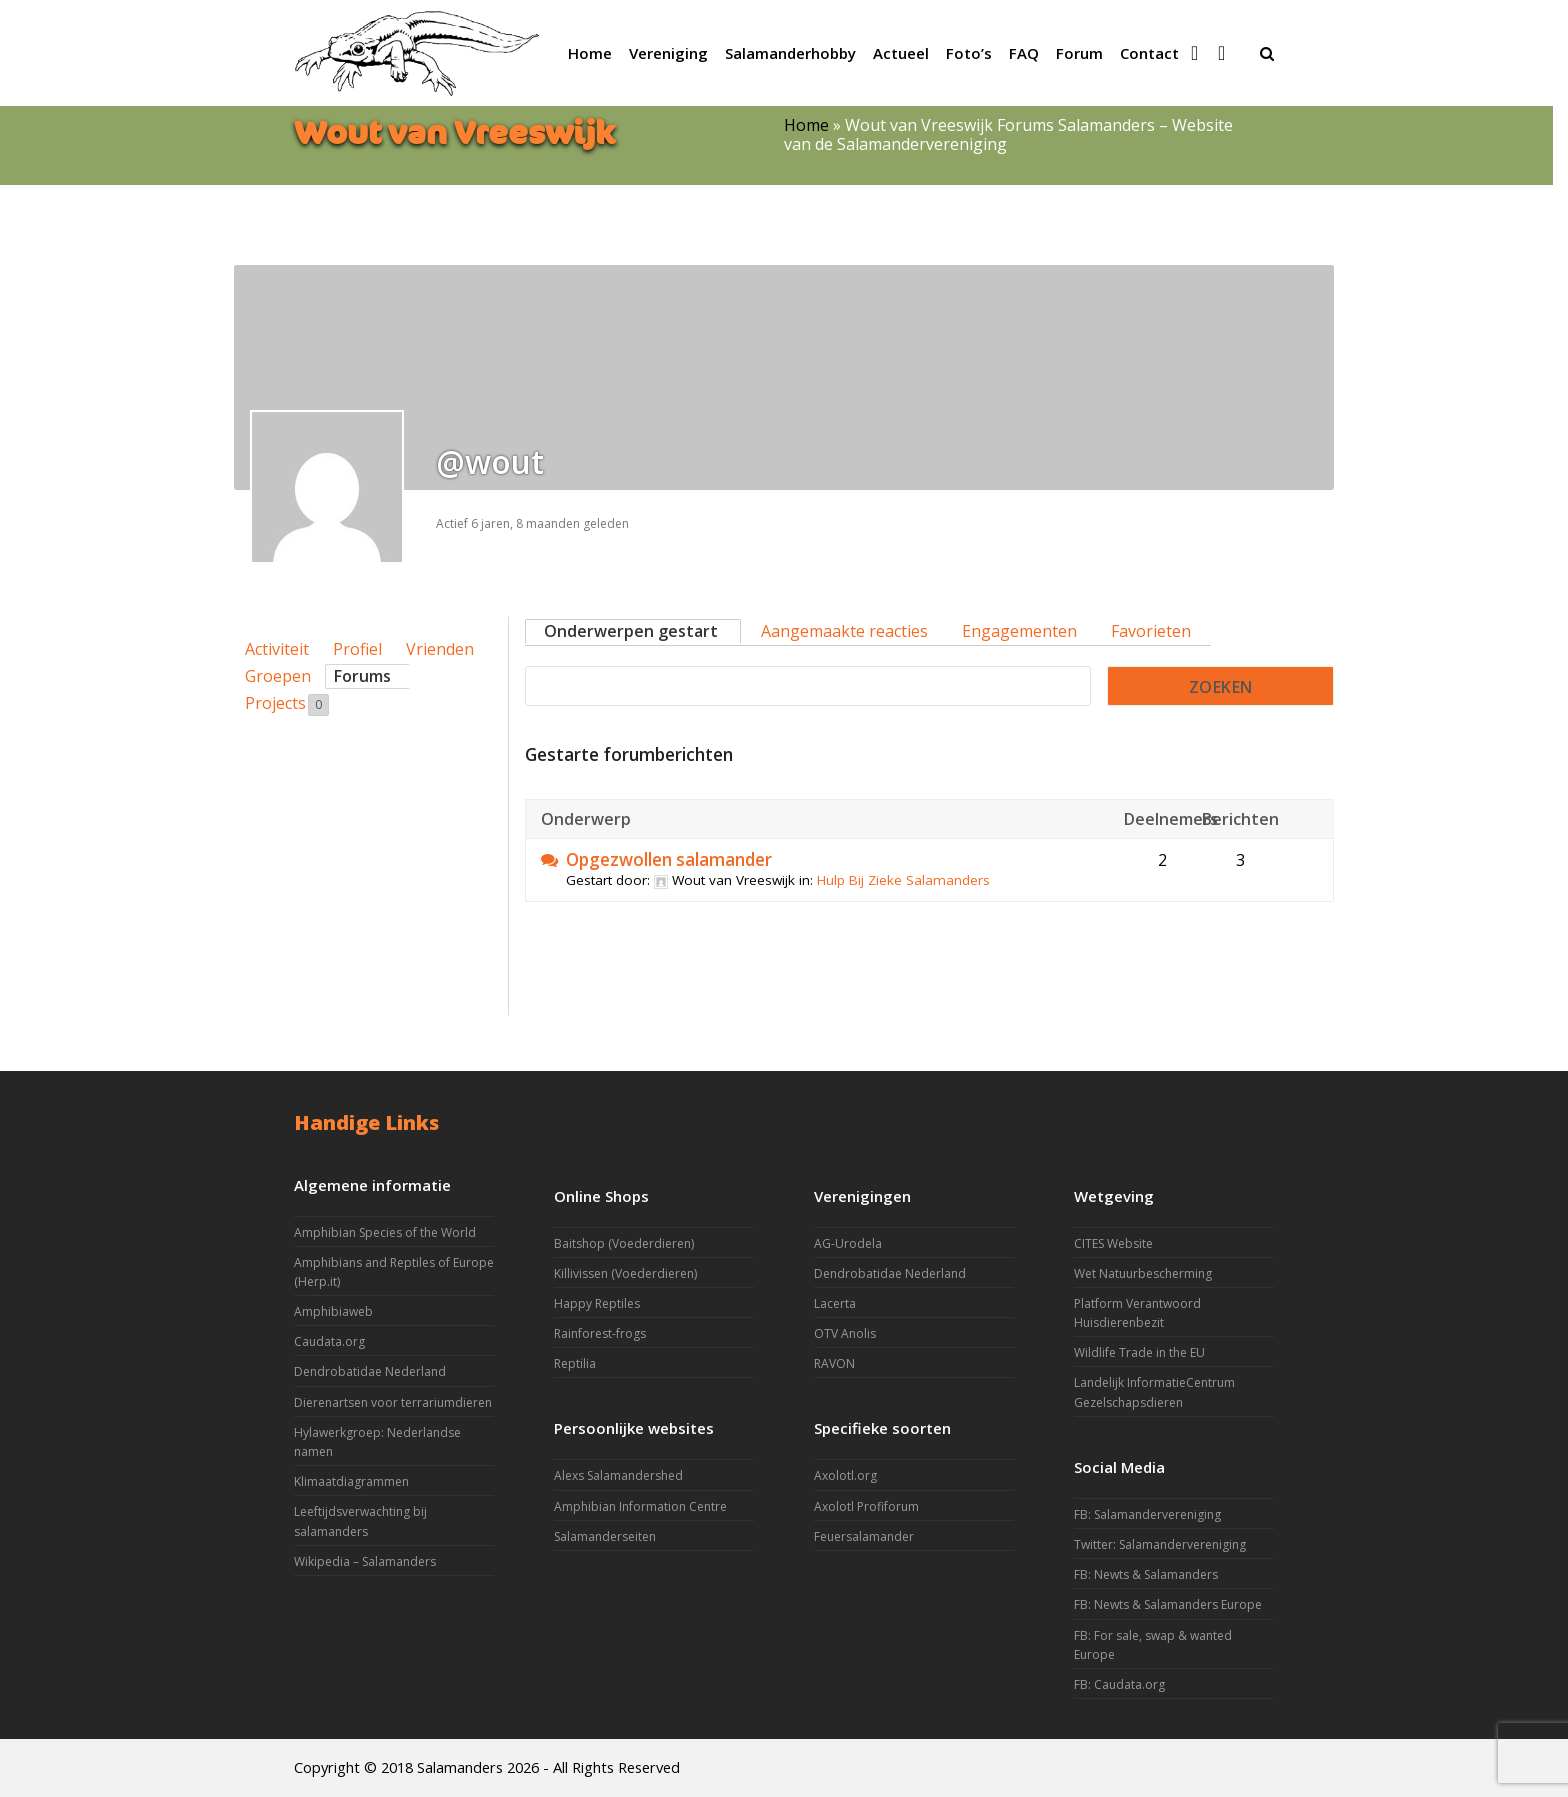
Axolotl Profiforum (866, 1506)
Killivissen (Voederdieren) (625, 1273)
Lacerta (835, 1303)
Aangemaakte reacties (844, 631)
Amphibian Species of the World (385, 1232)
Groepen (278, 676)
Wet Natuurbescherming (1143, 1273)
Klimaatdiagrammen (351, 1481)
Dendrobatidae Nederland (370, 1371)
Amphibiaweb (333, 1311)
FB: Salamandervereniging (1147, 1514)
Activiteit (277, 649)
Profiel (357, 649)
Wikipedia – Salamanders (365, 1561)
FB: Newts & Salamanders (1146, 1574)
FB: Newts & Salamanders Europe (1168, 1604)
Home (806, 125)
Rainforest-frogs (600, 1333)
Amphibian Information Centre (640, 1506)
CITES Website (1113, 1243)
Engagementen (1019, 631)
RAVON (834, 1363)
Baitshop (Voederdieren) (624, 1243)
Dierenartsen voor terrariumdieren (393, 1402)
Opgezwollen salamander (669, 860)
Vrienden (440, 649)
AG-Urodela (848, 1243)
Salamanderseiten (605, 1536)
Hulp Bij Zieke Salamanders (903, 880)
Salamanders (460, 1767)
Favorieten (1151, 631)
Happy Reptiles (597, 1303)
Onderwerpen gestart (631, 631)
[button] (1267, 53)
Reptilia (575, 1363)
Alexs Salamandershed (618, 1475)
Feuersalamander (864, 1536)
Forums (362, 676)
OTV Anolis (845, 1333)
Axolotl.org (845, 1475)
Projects (287, 704)
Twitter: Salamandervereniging (1160, 1544)
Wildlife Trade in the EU (1139, 1352)
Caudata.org (329, 1341)
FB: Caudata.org (1119, 1684)
